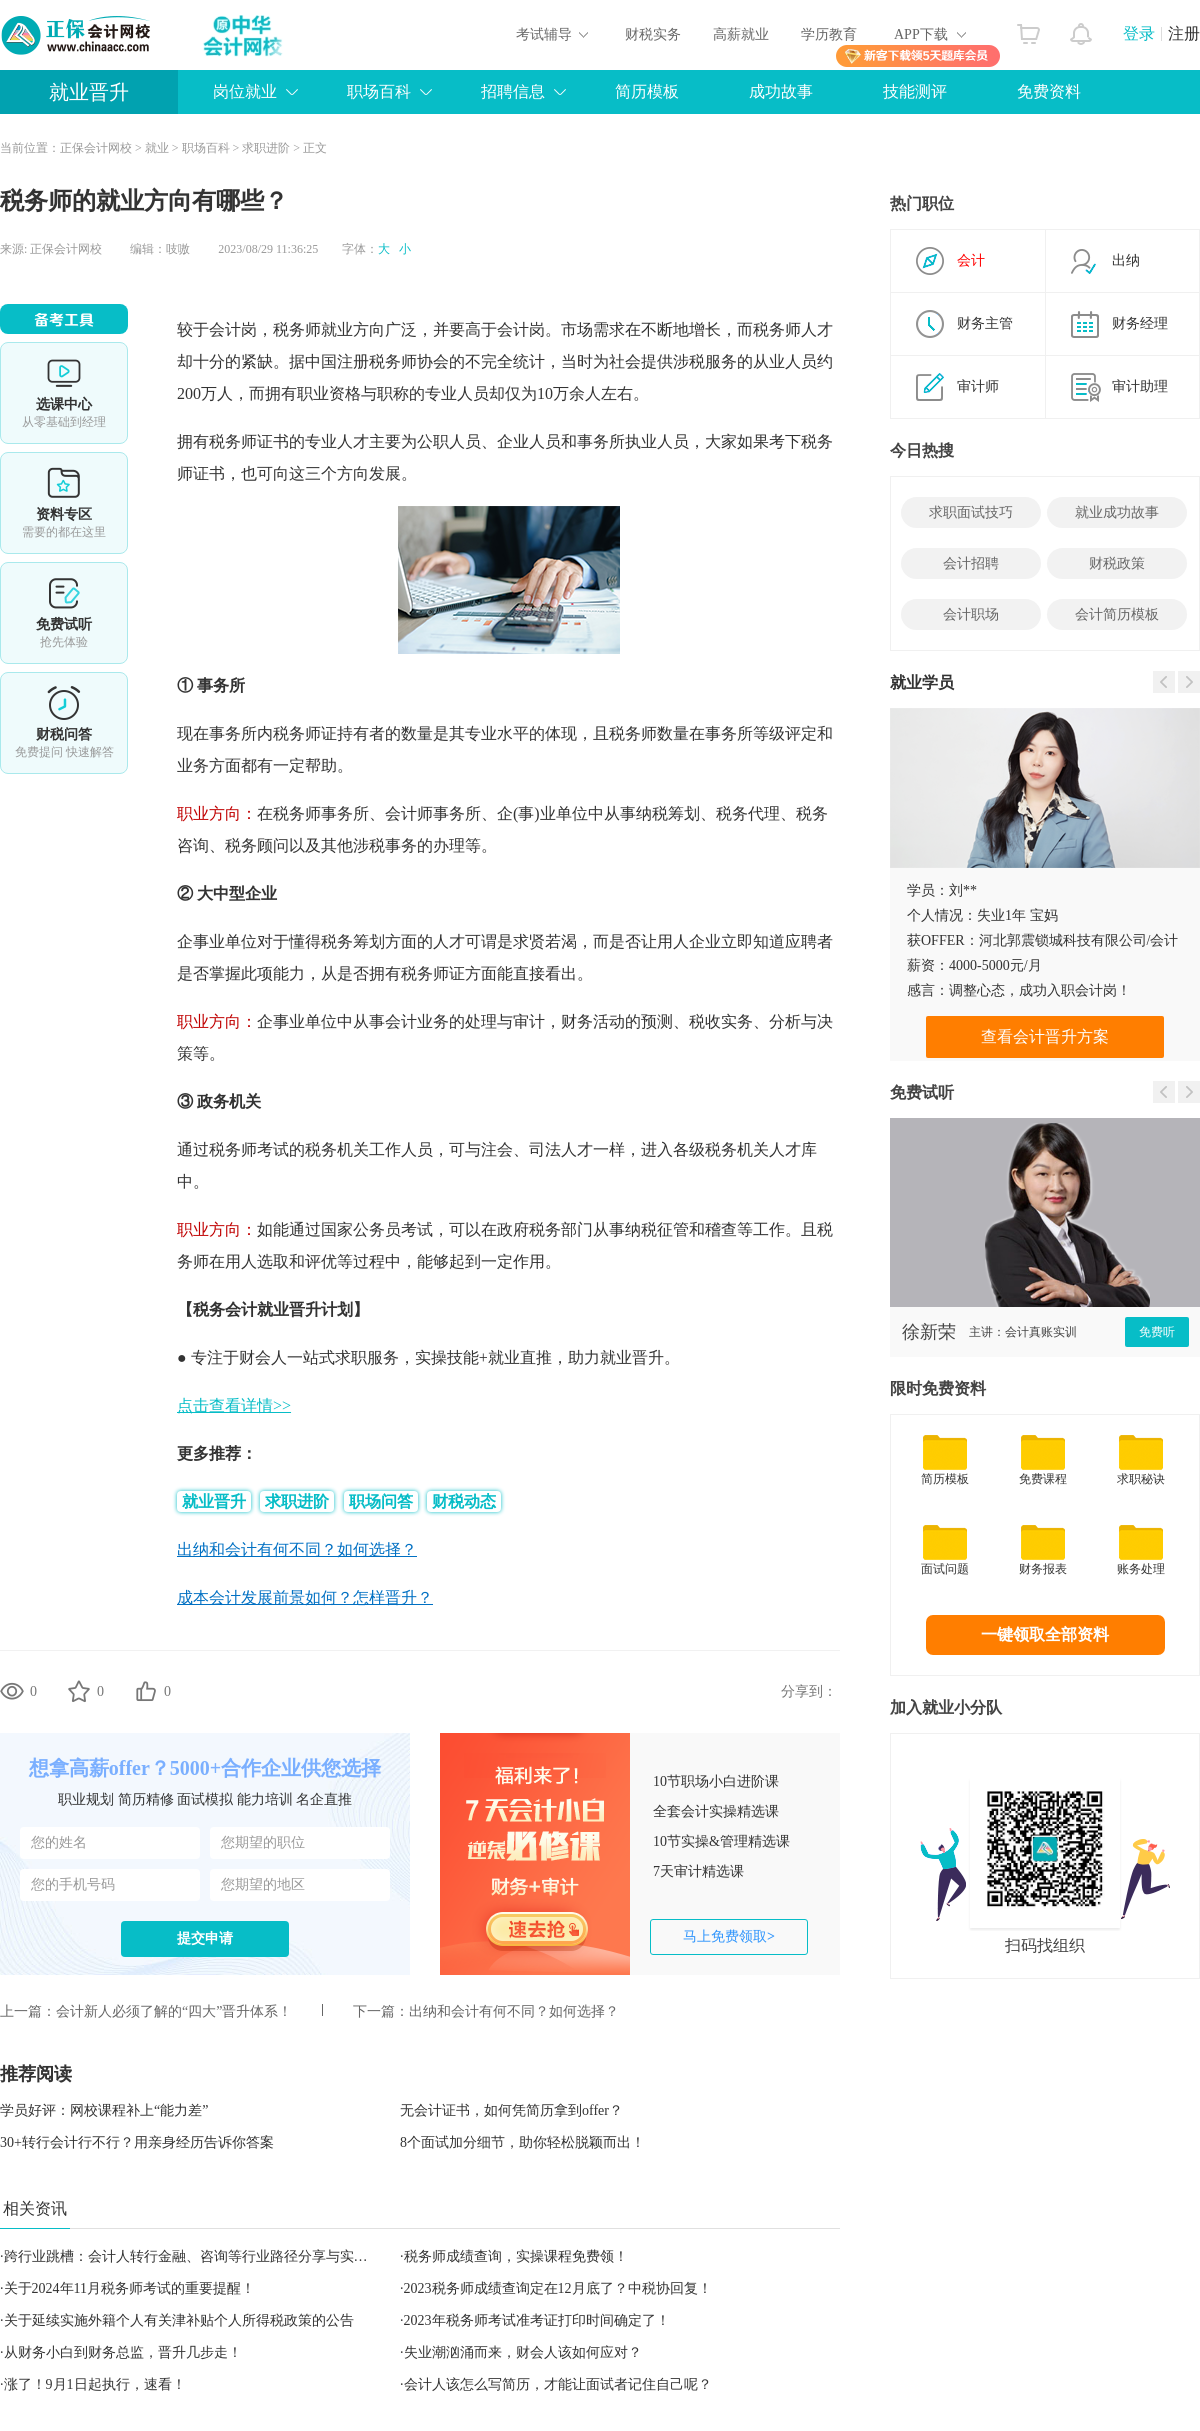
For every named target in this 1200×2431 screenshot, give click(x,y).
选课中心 (64, 393)
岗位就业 (245, 91)
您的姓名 (59, 1842)
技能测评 (915, 91)
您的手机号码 (73, 1884)
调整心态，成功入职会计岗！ (1040, 990)
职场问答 (381, 1501)
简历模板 (647, 91)
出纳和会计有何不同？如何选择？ (514, 2011)
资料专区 (64, 503)
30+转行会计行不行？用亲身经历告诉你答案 (137, 2142)
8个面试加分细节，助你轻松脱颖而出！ (522, 2142)
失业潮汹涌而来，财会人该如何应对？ (523, 2352)
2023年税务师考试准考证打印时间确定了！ (537, 2320)
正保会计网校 (96, 148)
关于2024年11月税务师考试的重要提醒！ (129, 2288)
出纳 (1126, 260)
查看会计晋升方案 (1045, 1036)
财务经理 (1140, 323)
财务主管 (985, 323)
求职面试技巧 (971, 512)
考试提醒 (64, 723)
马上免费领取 (729, 1936)
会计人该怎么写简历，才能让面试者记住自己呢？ (558, 2384)
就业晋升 (89, 92)
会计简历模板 (1117, 614)
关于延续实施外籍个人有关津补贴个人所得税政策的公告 (179, 2320)
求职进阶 (266, 148)
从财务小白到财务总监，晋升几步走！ (123, 2352)
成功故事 (781, 91)
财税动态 (464, 1501)
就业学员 (922, 682)
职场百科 (379, 91)
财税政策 (1117, 563)
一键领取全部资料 (1045, 1634)
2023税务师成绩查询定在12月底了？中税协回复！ (558, 2288)
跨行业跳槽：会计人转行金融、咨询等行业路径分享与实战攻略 (200, 2256)
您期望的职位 (263, 1842)
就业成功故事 (1117, 512)
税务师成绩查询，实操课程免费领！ (516, 2256)
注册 (1184, 33)
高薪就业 (741, 34)
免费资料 (1049, 91)
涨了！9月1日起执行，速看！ (95, 2384)
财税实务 (653, 34)
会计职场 (971, 614)
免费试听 (64, 613)
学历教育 (829, 34)
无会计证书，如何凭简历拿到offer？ (511, 2110)
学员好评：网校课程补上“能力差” (104, 2110)
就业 (157, 148)
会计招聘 (971, 563)
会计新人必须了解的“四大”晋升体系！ (174, 2011)
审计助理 (1140, 386)
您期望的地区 (263, 1884)
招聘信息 (513, 91)
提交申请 (205, 1938)
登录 (1139, 33)
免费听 (1157, 1332)
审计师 (978, 386)
